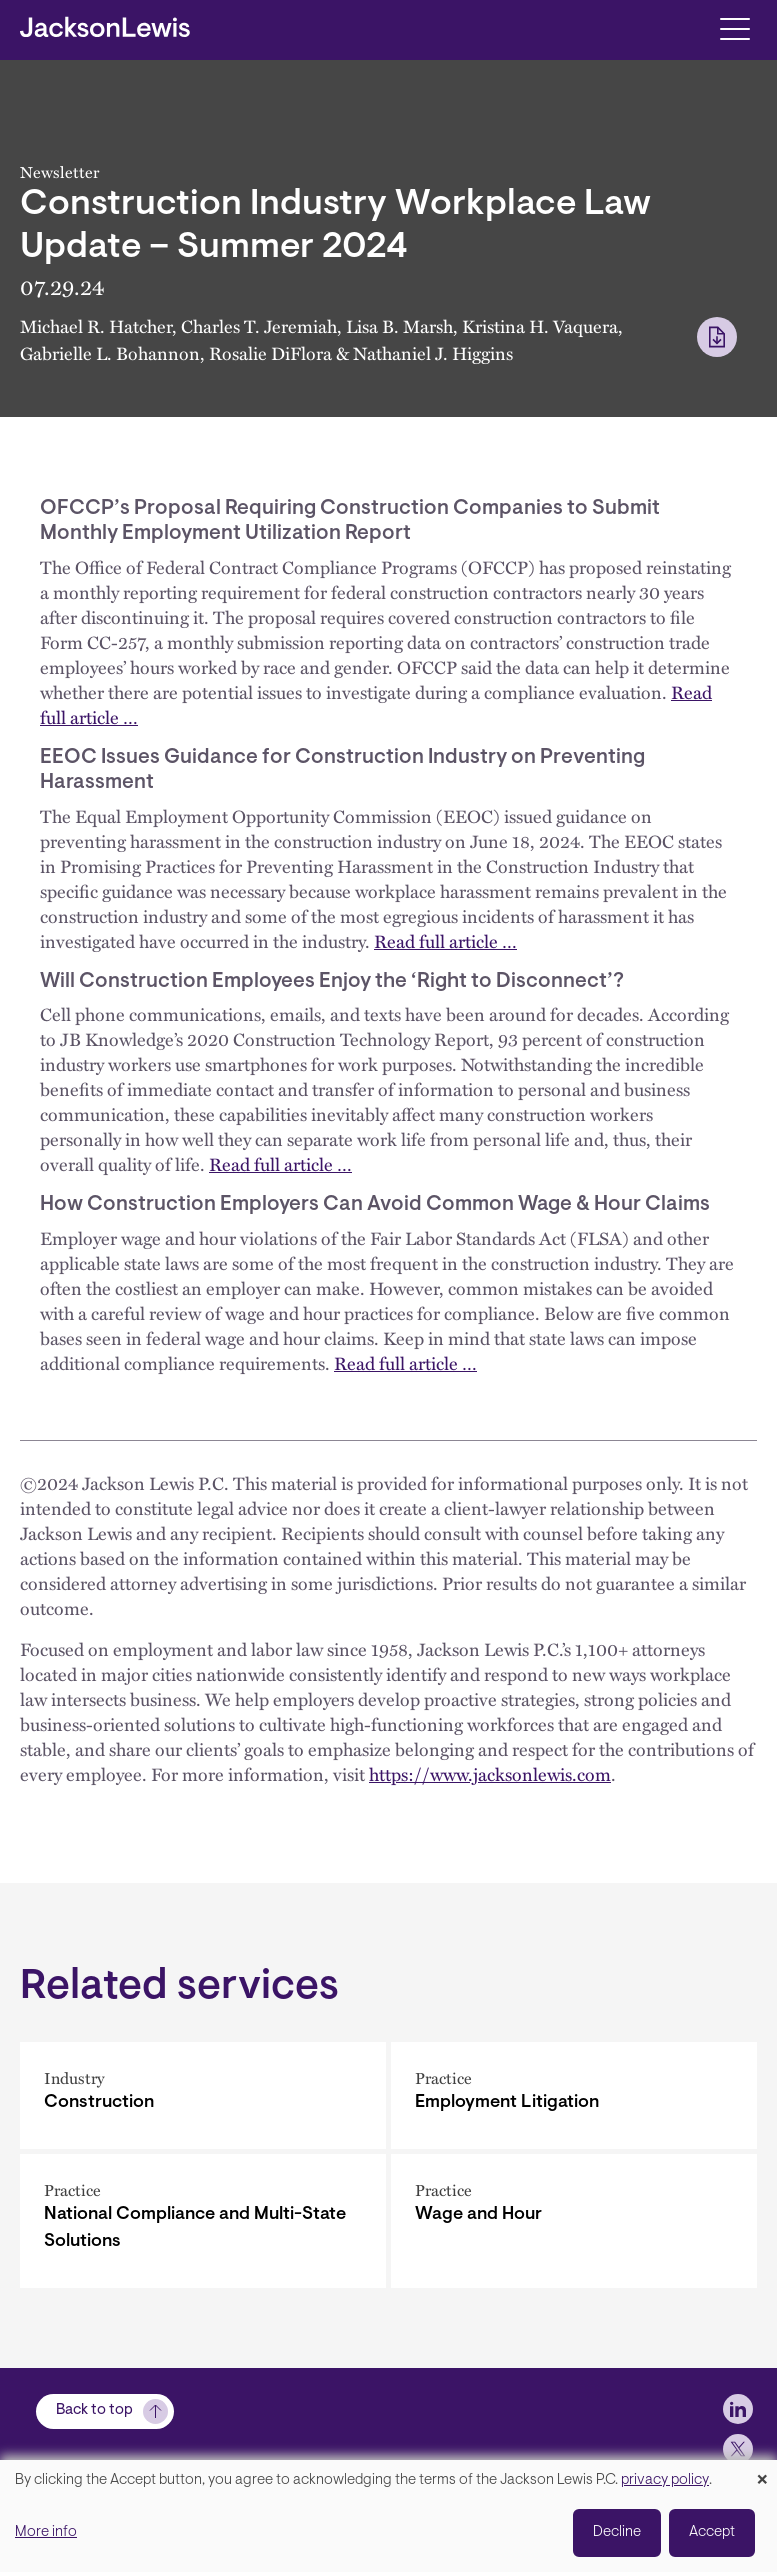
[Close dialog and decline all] (762, 2472)
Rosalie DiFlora (270, 353)
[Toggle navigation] (734, 27)
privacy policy (665, 2480)
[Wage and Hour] (574, 2221)
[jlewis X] (738, 2449)
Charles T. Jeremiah (259, 326)
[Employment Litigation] (574, 2095)
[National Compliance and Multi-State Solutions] (203, 2221)
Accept (712, 2532)
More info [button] (46, 2532)
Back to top (94, 2410)
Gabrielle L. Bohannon (110, 353)
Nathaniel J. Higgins (433, 353)
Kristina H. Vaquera (540, 326)
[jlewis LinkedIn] (738, 2409)
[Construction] (203, 2095)
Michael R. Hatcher (96, 326)
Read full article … (445, 941)
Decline (617, 2532)
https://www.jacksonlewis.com (490, 1774)
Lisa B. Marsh (399, 326)
